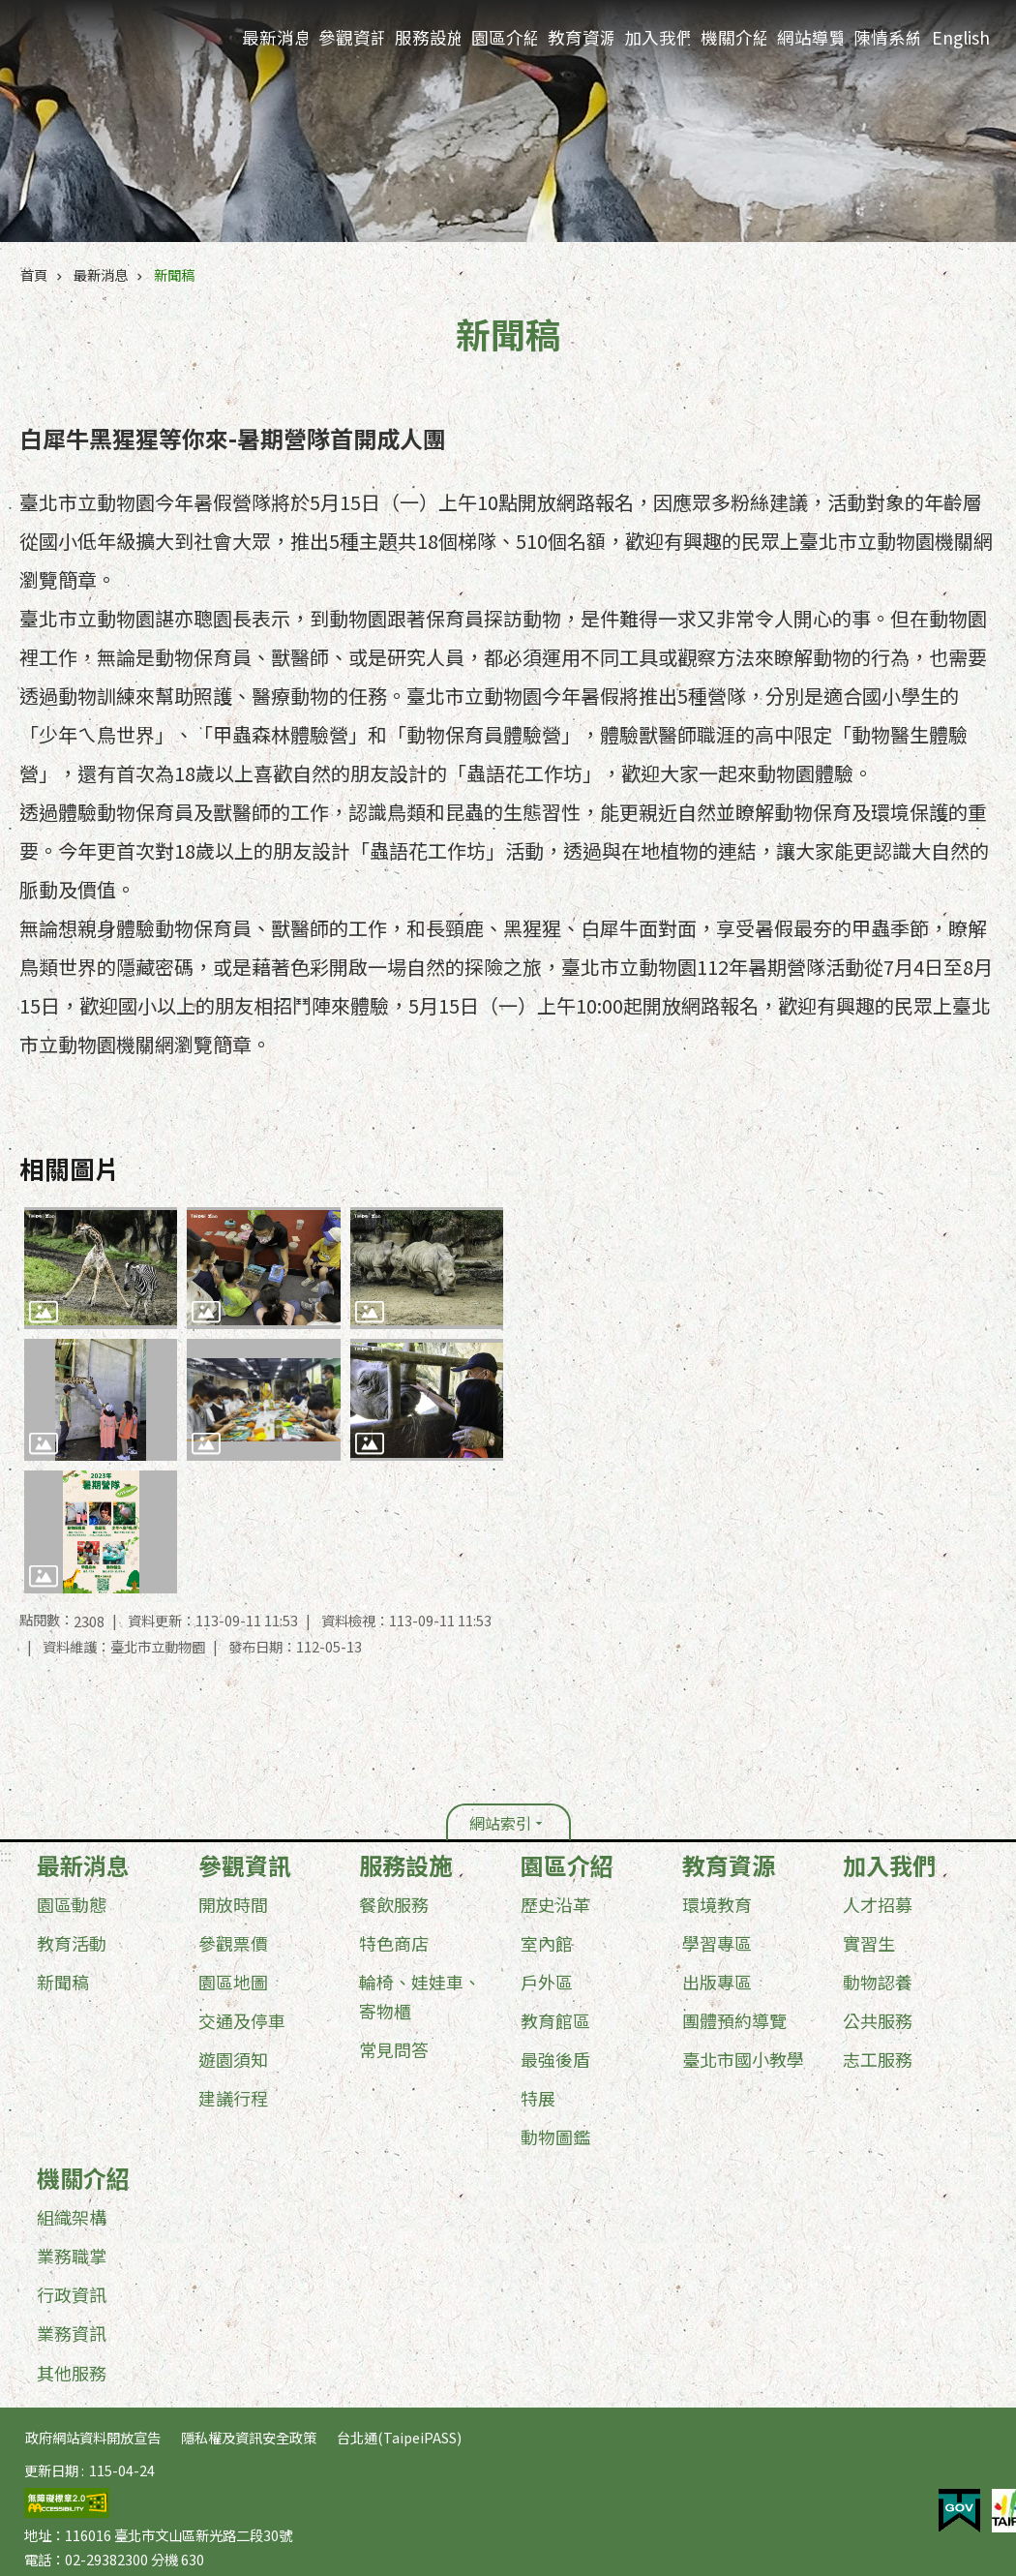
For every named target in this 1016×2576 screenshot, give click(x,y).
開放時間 (233, 1904)
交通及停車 (241, 2020)
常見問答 (394, 2049)
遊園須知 (233, 2059)
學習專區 (717, 1942)
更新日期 (51, 2470)
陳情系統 (886, 37)
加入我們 (657, 37)
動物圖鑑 (555, 2136)
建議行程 (233, 2097)
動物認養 (877, 1981)
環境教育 (717, 1904)
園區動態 (71, 1904)
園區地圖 (233, 1981)
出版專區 (717, 1981)
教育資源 (580, 37)
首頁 (33, 274)
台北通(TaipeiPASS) (399, 2437)
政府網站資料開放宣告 (93, 2437)
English (961, 37)
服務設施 (428, 37)
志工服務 (877, 2059)
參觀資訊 (351, 37)
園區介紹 (504, 37)
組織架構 (71, 2216)
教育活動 (71, 1942)
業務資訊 (71, 2333)
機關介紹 (733, 37)
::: (6, 1854)
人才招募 (877, 1904)
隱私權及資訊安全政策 (248, 2437)
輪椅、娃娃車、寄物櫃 (420, 1996)
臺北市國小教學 (743, 2059)
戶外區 (547, 1981)
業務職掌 (71, 2255)
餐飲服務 (394, 1904)
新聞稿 (174, 274)
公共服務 (877, 2020)
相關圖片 (69, 1168)
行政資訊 (71, 2294)
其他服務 (71, 2372)
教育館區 (555, 2020)
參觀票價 (233, 1942)
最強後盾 (555, 2059)
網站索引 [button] (500, 1822)
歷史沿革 (555, 1904)
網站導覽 (810, 37)
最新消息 (275, 37)
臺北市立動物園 (117, 40)
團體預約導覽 (734, 2020)
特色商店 (394, 1942)
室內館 (547, 1942)
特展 (538, 2097)
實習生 (869, 1942)
